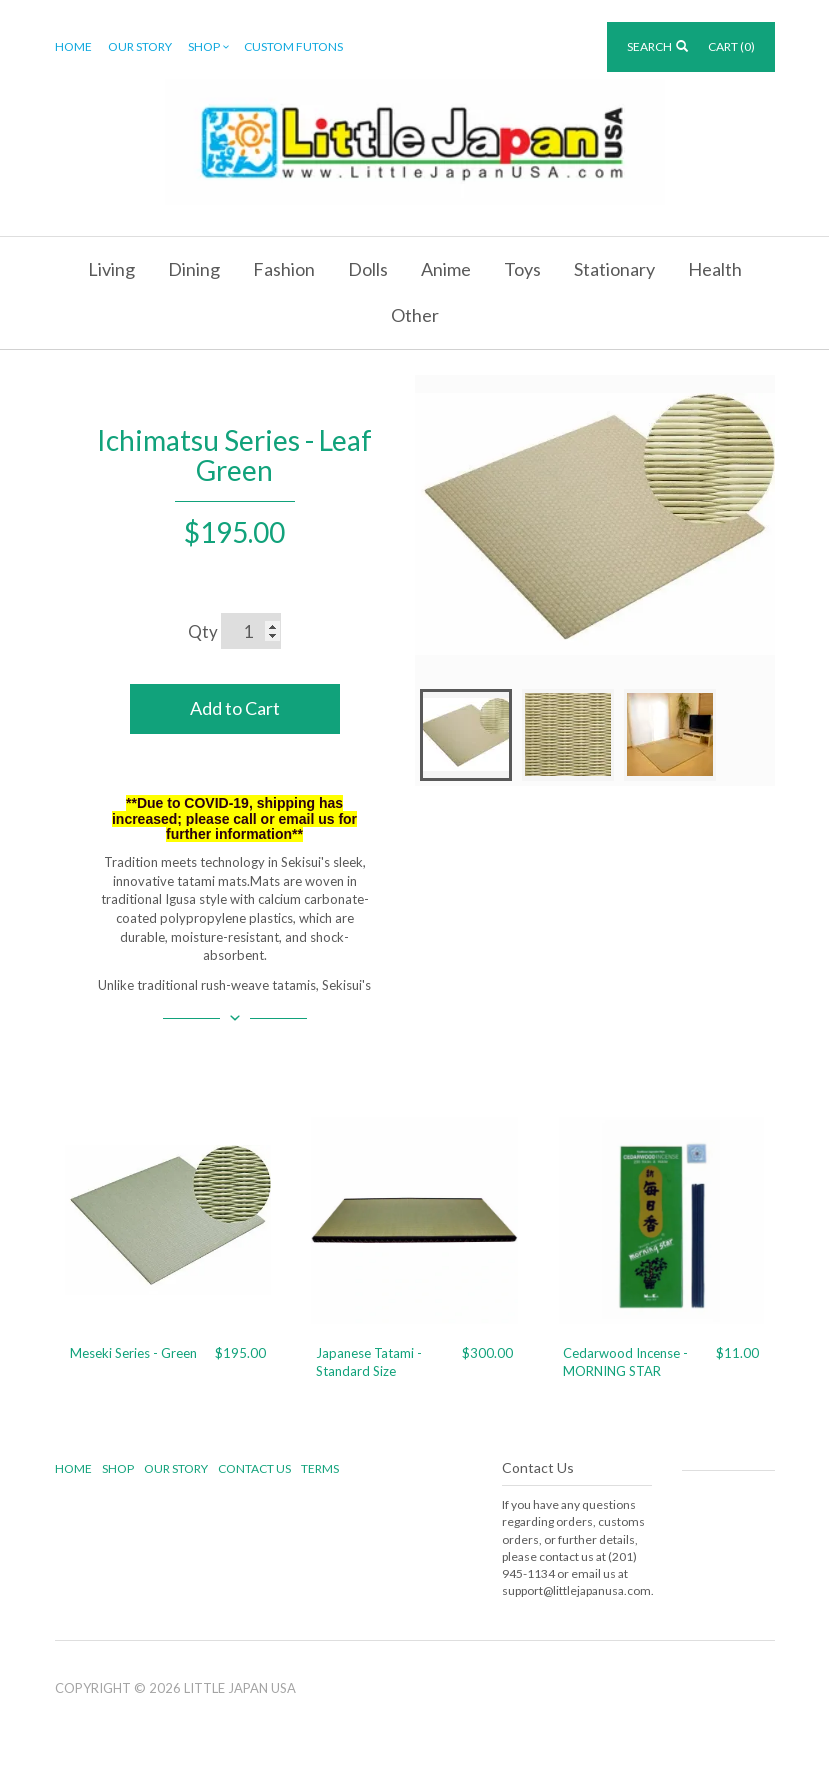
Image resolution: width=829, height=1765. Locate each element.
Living (111, 269)
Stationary (614, 269)
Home (73, 46)
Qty (203, 631)
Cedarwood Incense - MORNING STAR (625, 1362)
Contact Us (254, 1468)
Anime (446, 269)
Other (415, 315)
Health (715, 269)
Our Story (140, 46)
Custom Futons (293, 46)
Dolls (368, 269)
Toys (522, 269)
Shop (210, 47)
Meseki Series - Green (133, 1353)
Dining (194, 269)
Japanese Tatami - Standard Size (369, 1362)
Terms (320, 1468)
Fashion (284, 269)
